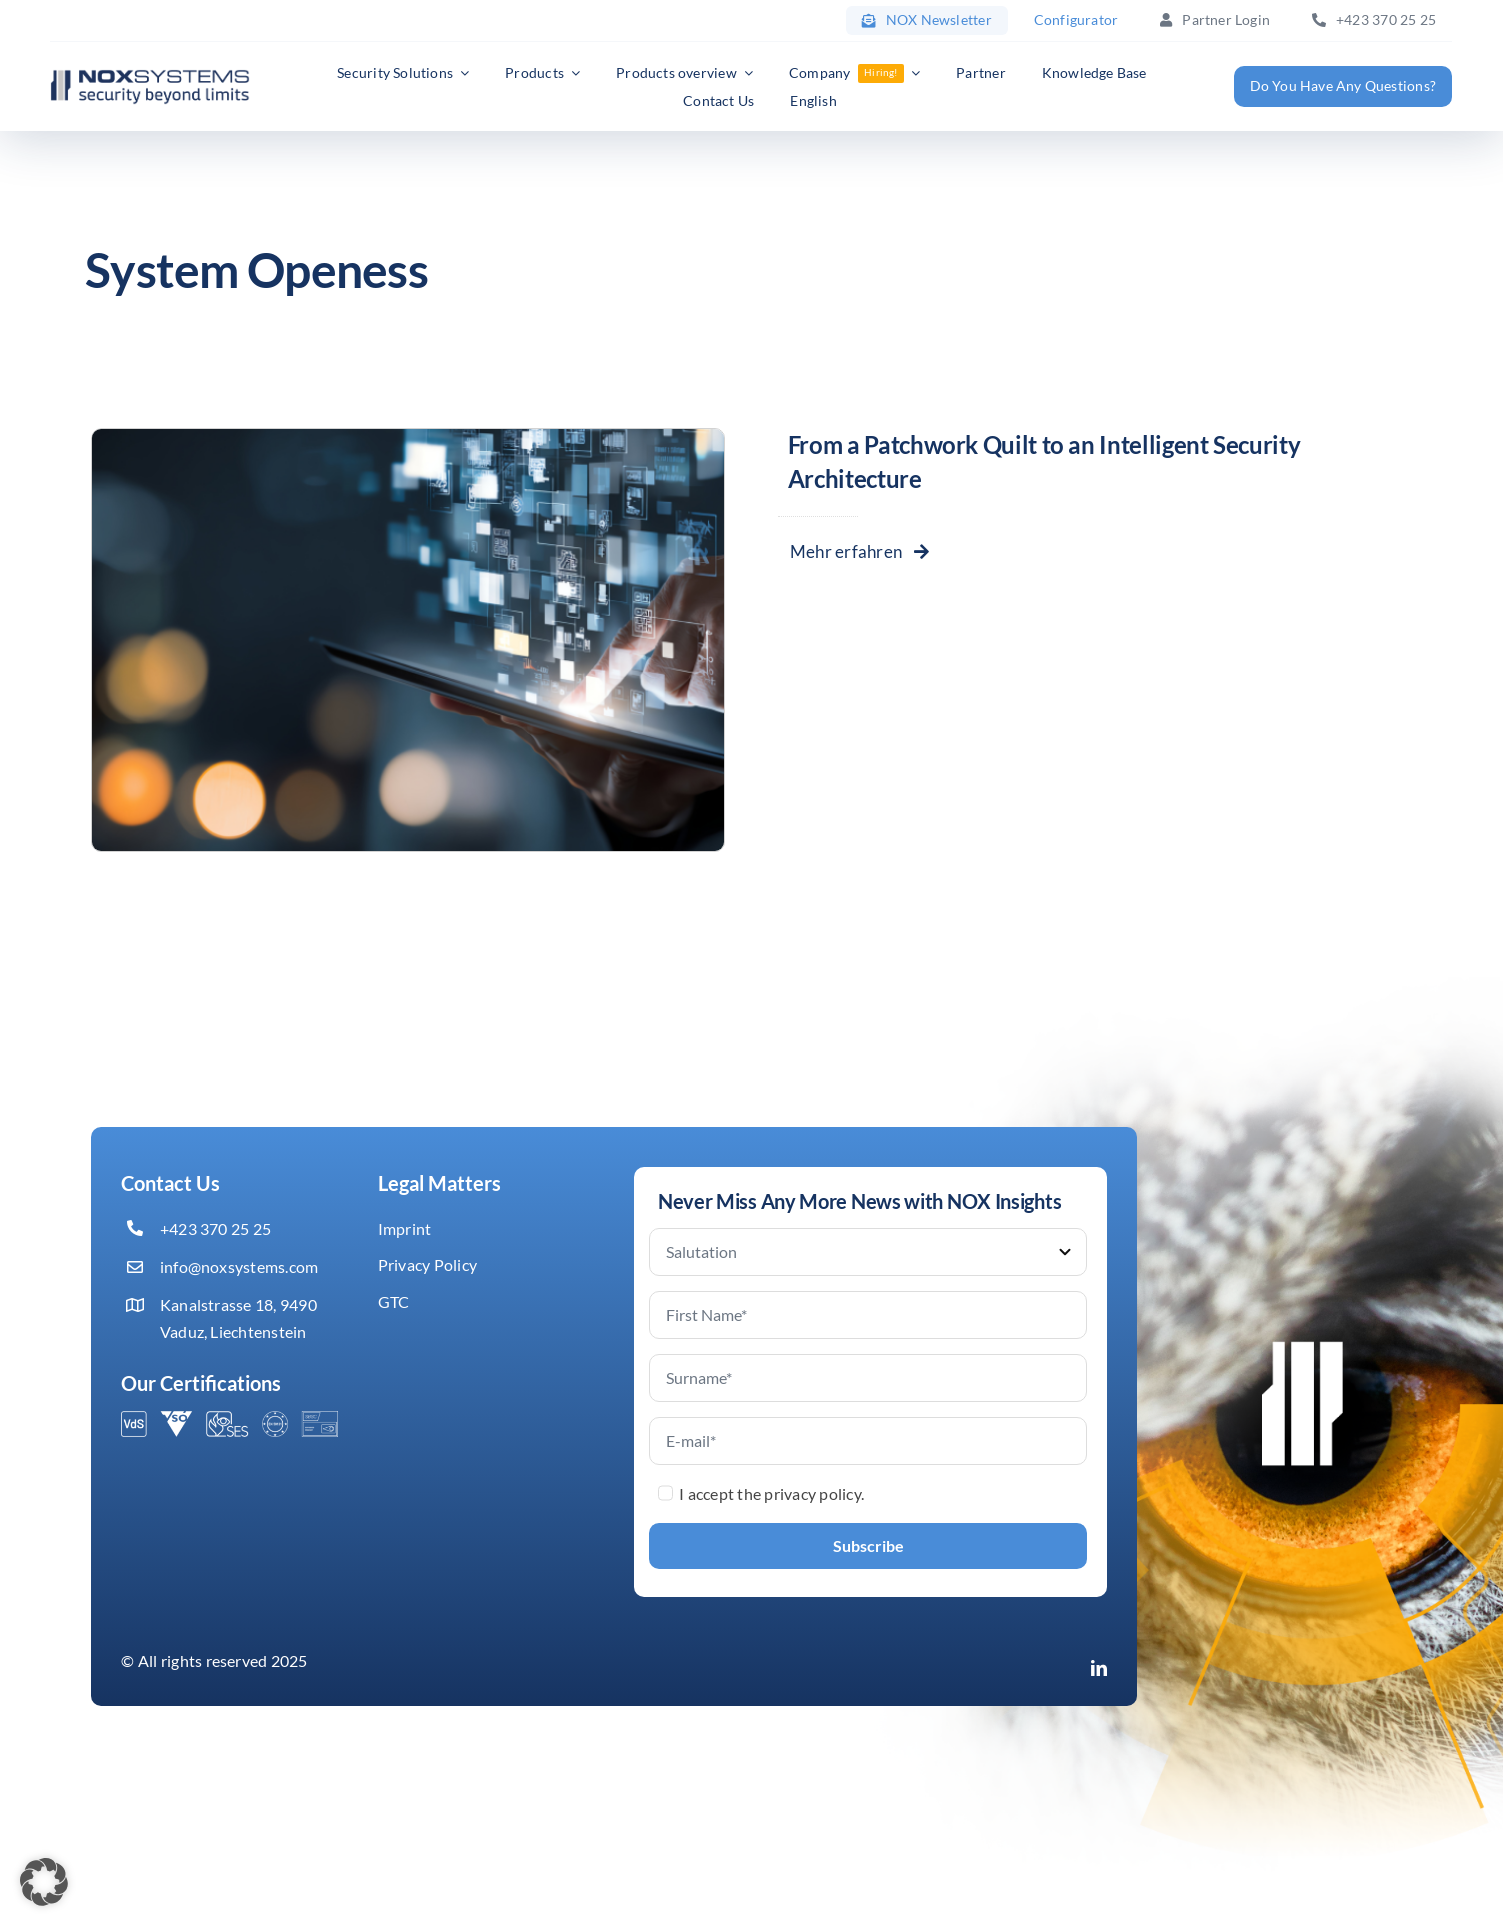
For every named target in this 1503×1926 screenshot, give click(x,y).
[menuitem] (813, 101)
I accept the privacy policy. (771, 1493)
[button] (44, 1882)
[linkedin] (1099, 1668)
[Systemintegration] (408, 436)
